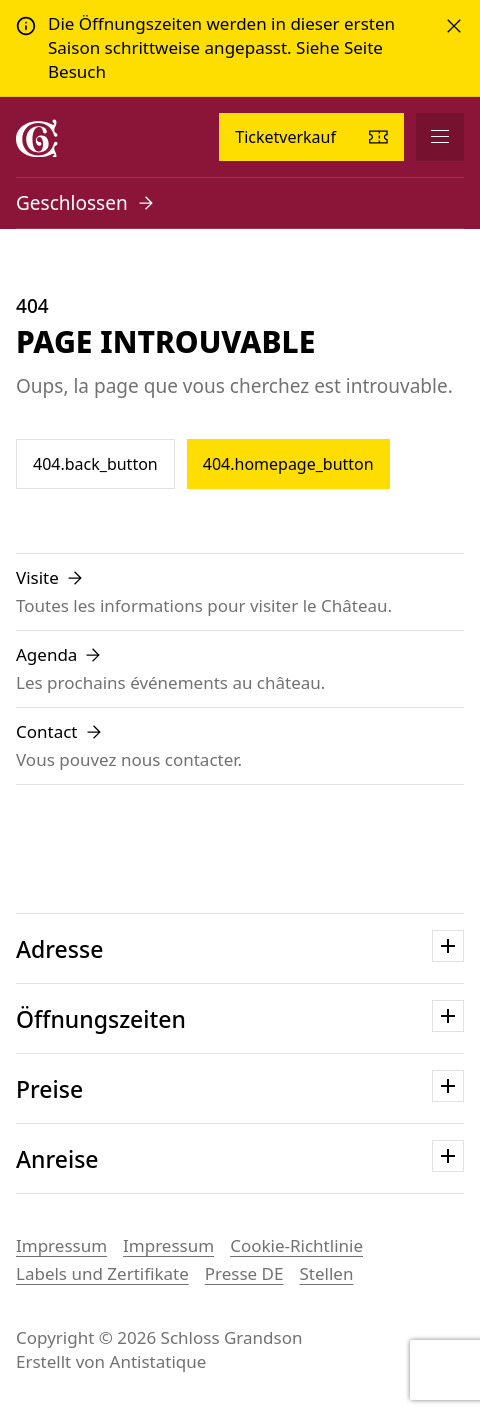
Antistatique (158, 1361)
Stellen (326, 1273)
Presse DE (244, 1273)
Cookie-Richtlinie (296, 1245)
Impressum (61, 1245)
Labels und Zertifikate (102, 1273)
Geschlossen (72, 203)
